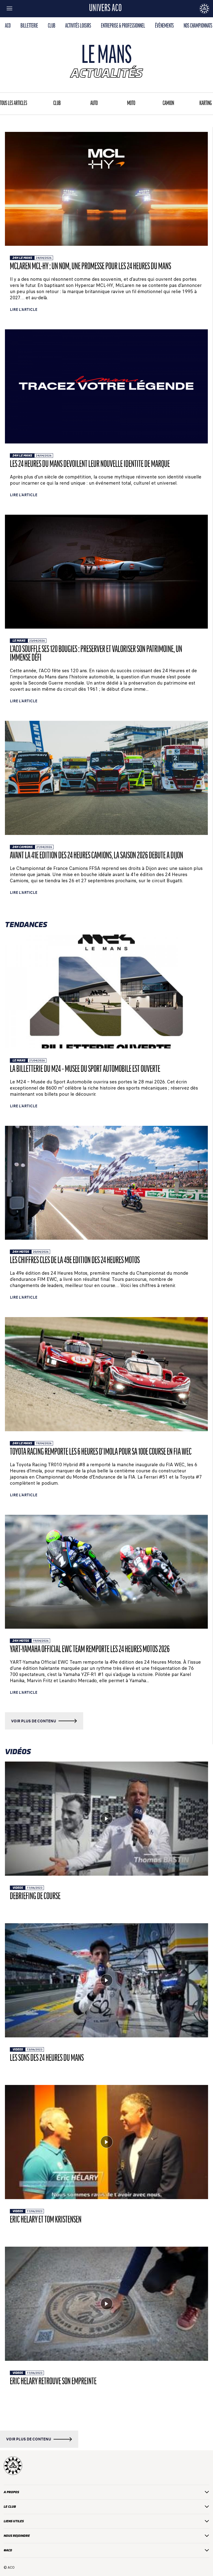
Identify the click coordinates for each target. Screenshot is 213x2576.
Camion (168, 103)
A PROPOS (106, 2492)
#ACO (106, 2550)
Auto (94, 103)
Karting (205, 103)
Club (57, 103)
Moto (131, 103)
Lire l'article (23, 1106)
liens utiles (106, 2521)
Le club (106, 2507)
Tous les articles (13, 103)
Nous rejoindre (106, 2536)
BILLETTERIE (29, 26)
